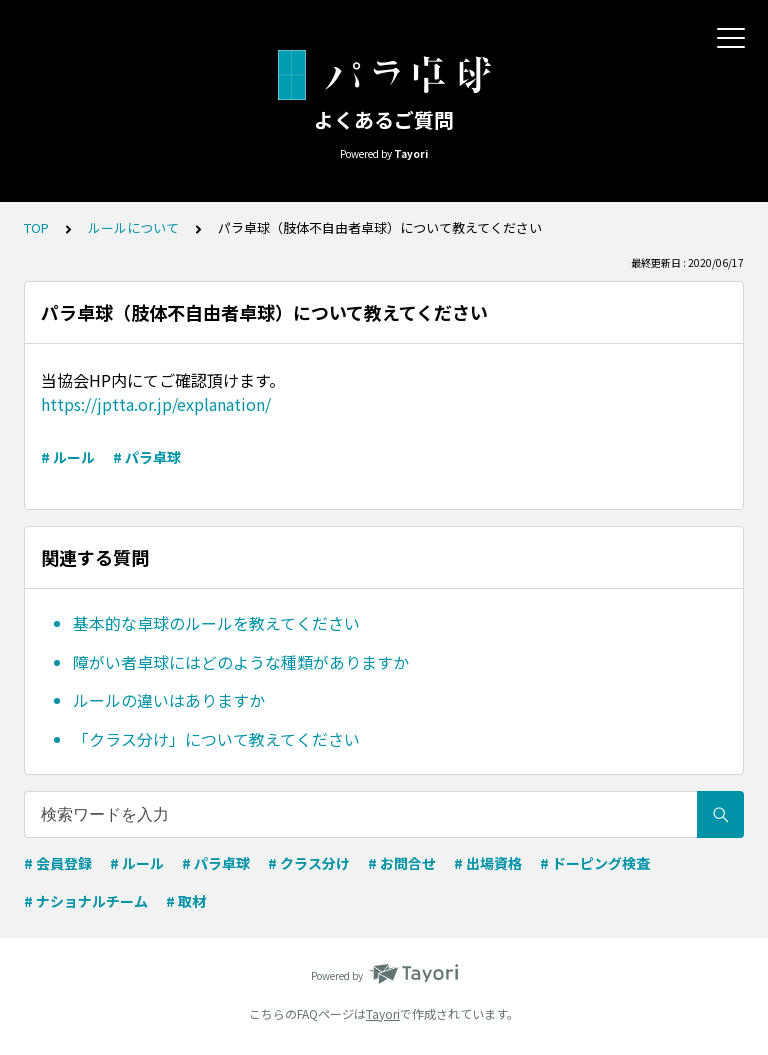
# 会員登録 (58, 863)
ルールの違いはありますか (169, 700)
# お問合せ (402, 863)
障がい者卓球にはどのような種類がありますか (241, 662)
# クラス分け (309, 863)
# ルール (68, 457)
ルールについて (133, 227)
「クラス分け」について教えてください (216, 739)
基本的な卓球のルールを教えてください (216, 623)
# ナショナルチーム (86, 901)
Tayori (383, 1013)
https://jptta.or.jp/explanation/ (156, 404)
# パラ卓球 (147, 457)
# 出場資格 (488, 863)
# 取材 (186, 901)
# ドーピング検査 (595, 863)
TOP (36, 227)
